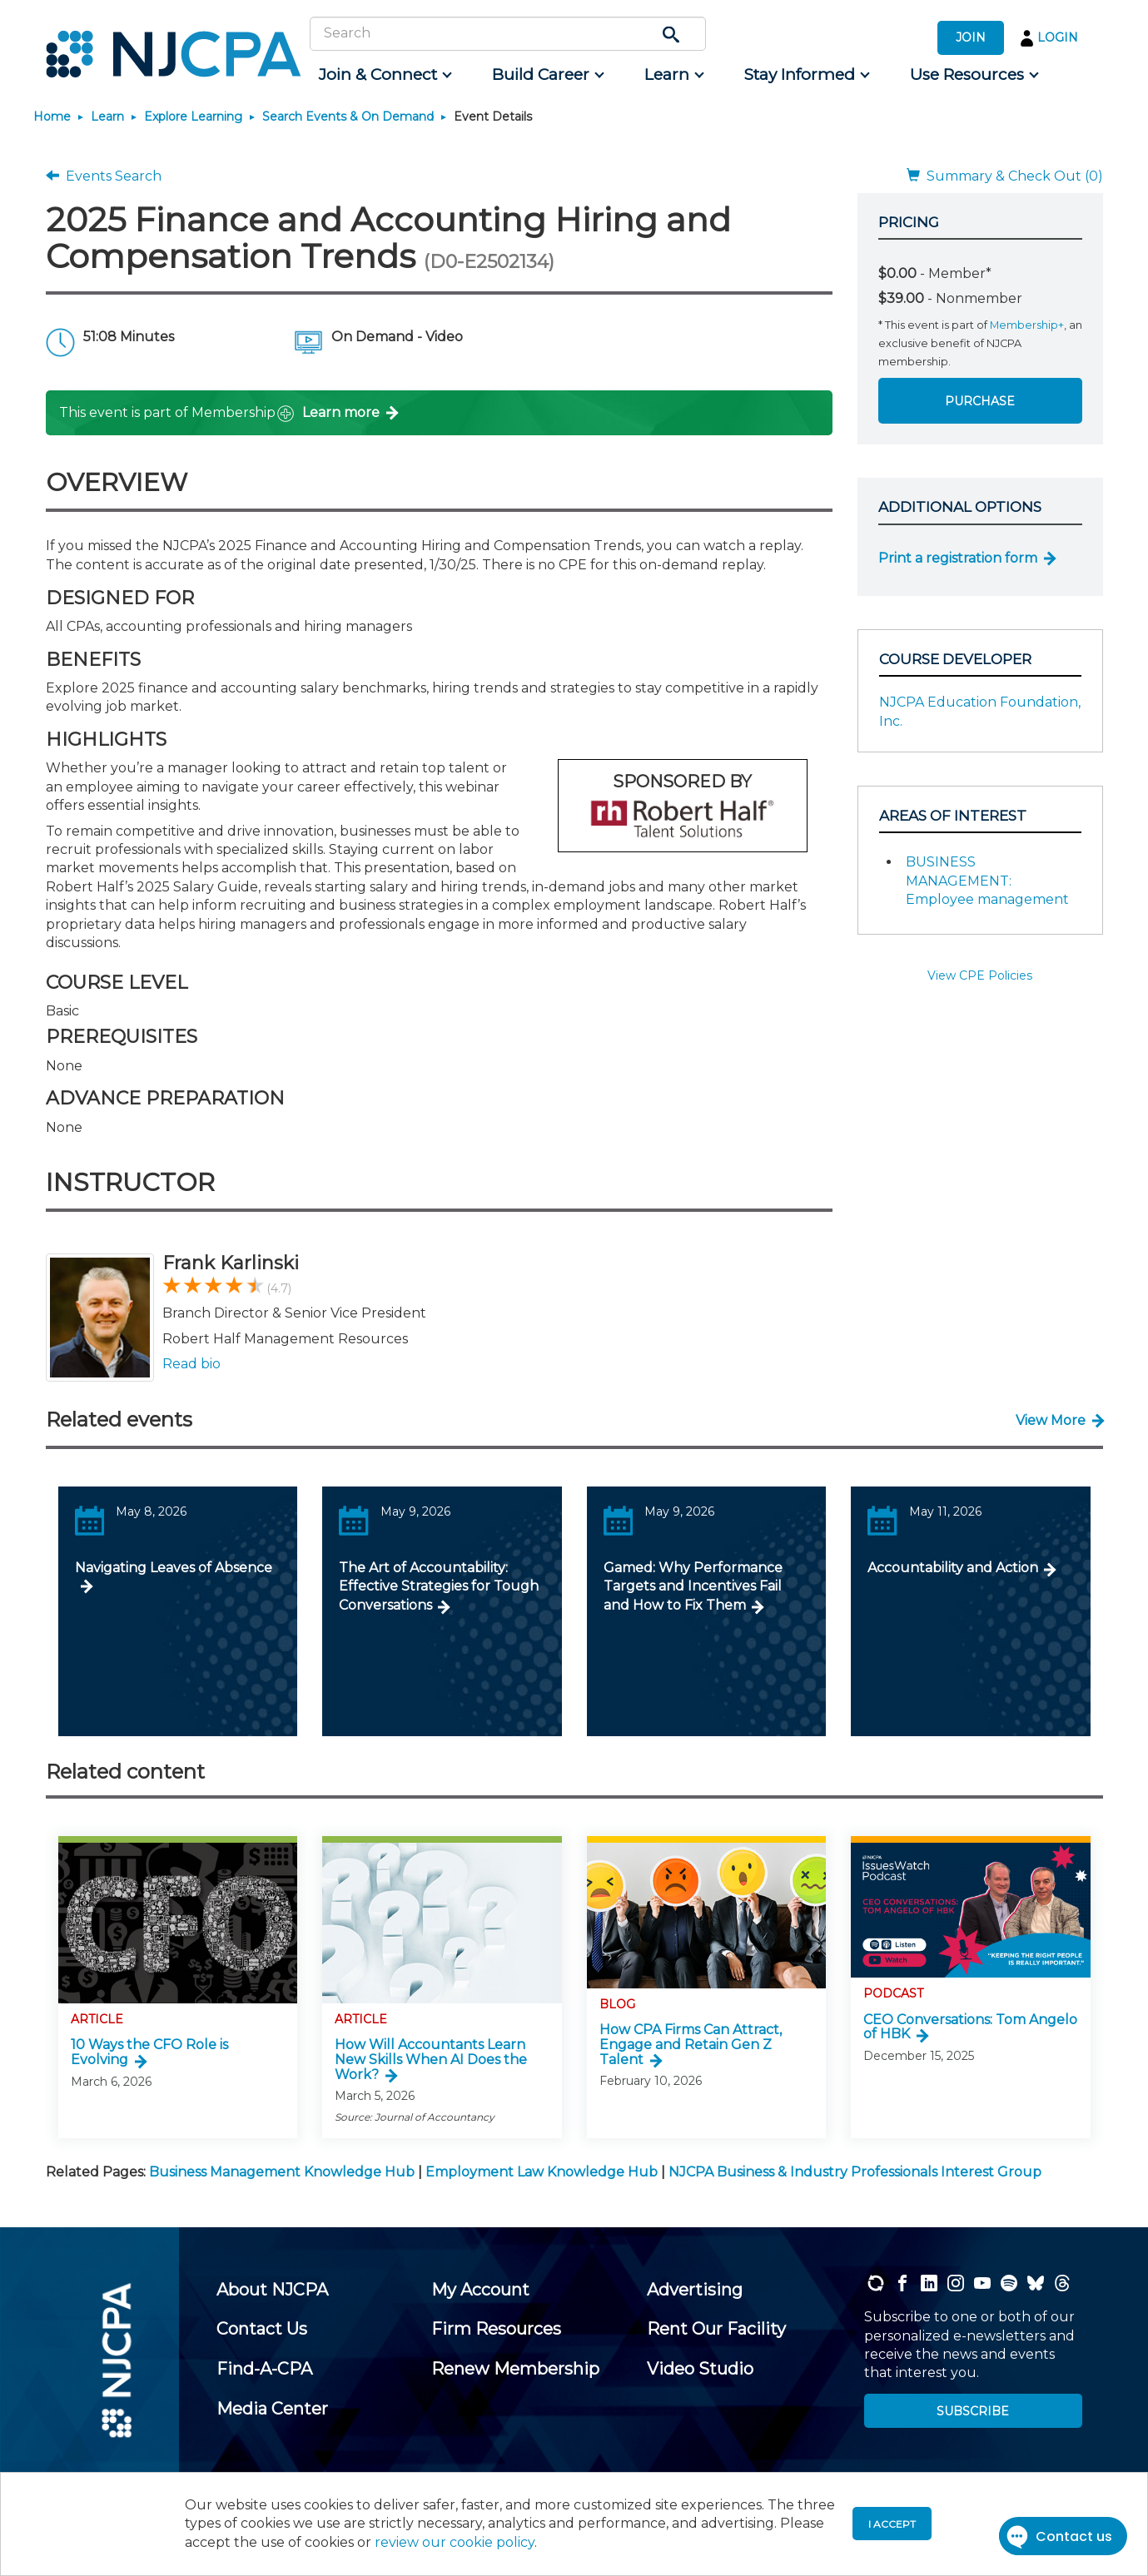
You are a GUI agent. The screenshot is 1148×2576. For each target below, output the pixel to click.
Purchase (980, 401)
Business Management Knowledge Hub (282, 2172)
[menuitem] (384, 75)
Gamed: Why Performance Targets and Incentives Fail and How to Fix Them (693, 1586)
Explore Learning (193, 116)
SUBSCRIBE (973, 2411)
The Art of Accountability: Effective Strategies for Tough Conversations (439, 1586)
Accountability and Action (952, 1568)
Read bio (191, 1364)
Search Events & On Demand (348, 116)
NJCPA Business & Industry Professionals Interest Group (854, 2172)
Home (52, 116)
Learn (107, 116)
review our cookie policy (454, 2542)
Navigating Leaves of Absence (173, 1568)
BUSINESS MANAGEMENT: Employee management (987, 880)
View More (1051, 1420)
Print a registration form (957, 558)
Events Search (104, 176)
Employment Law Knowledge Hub (541, 2172)
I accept (892, 2524)
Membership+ (1027, 325)
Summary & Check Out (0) (1005, 176)
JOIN (971, 37)
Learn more (341, 412)
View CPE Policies (979, 975)
